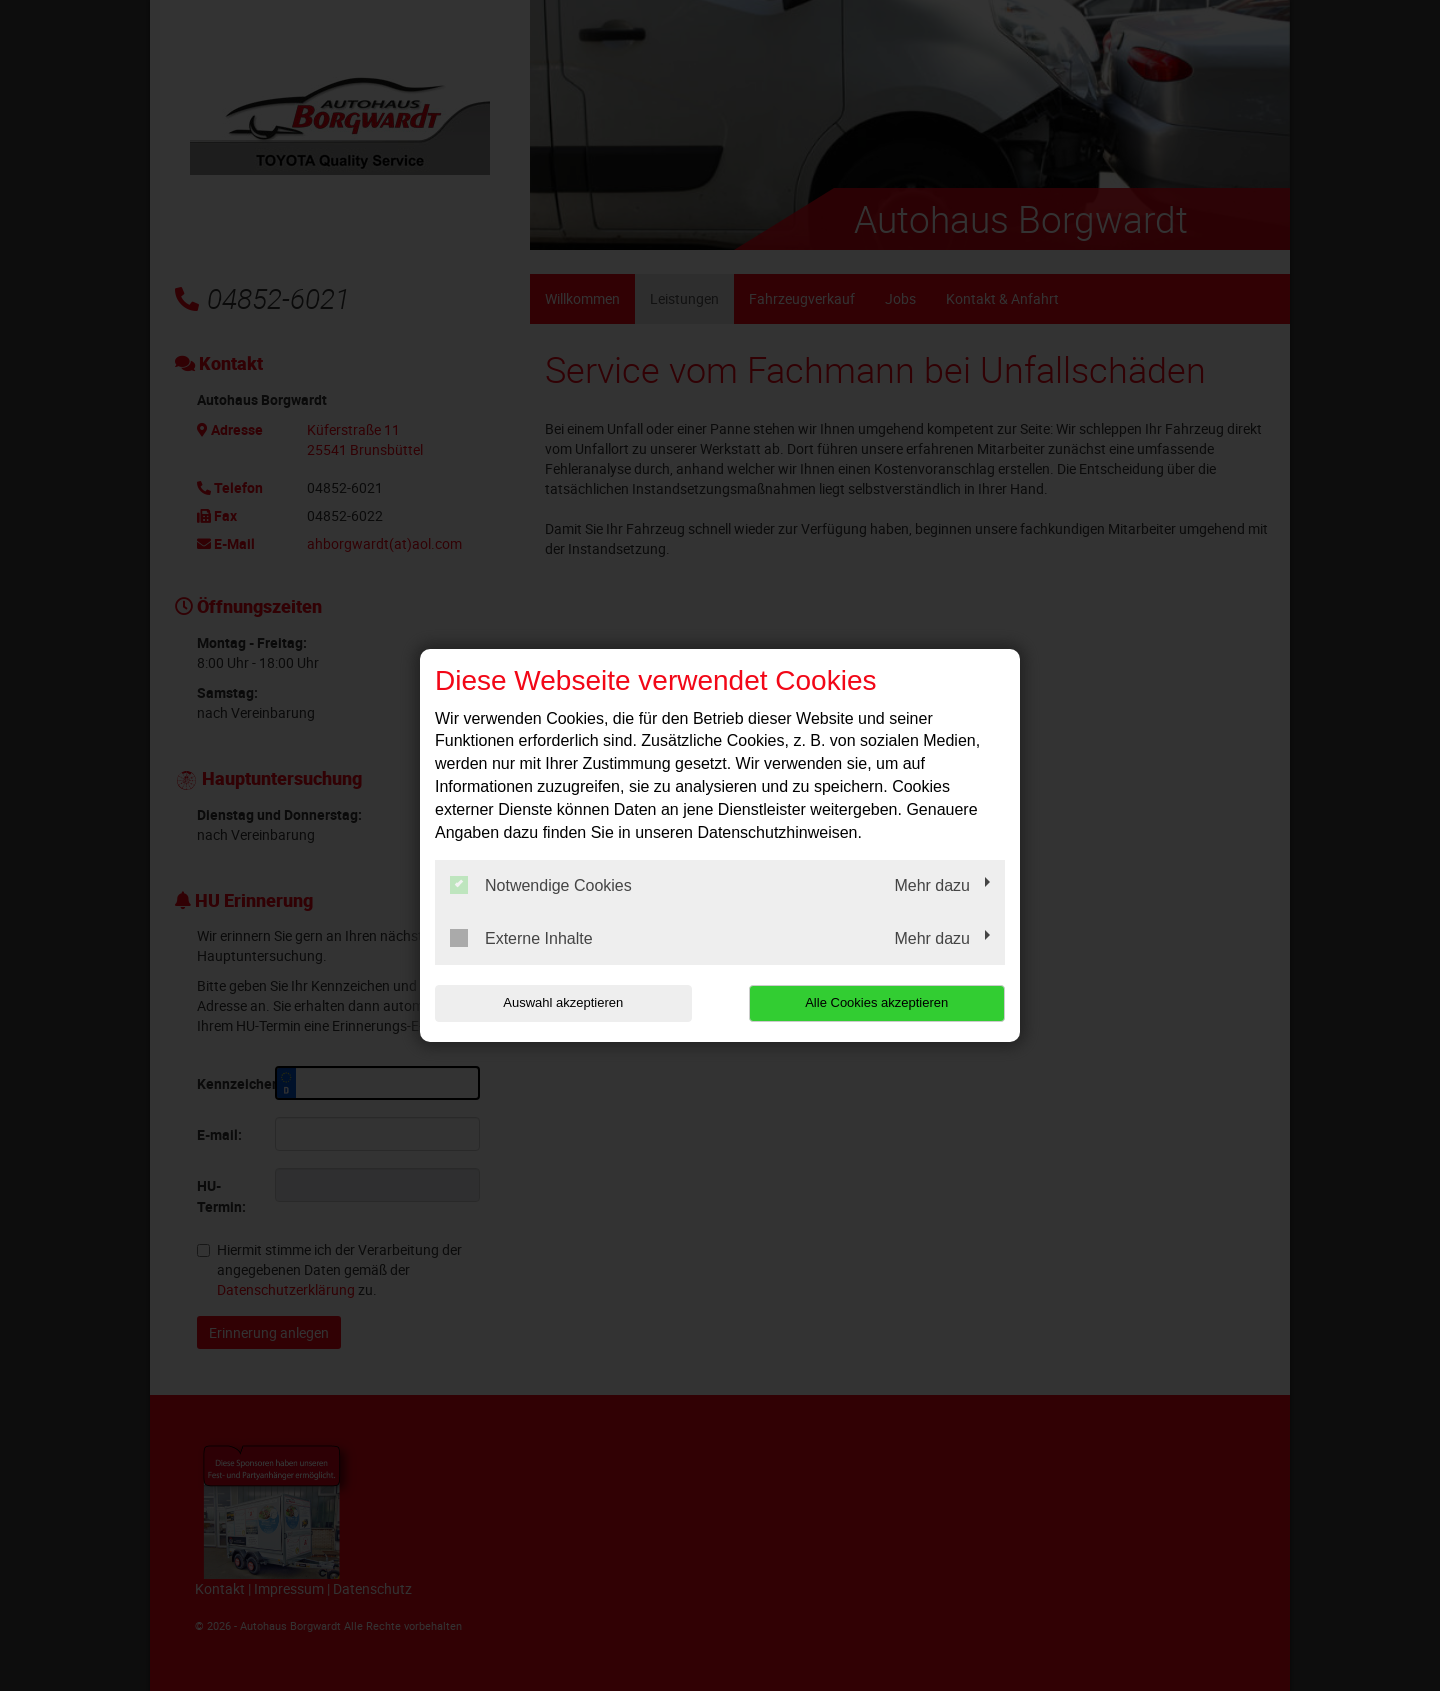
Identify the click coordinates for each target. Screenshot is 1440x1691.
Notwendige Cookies (541, 885)
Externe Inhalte (521, 938)
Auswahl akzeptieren (563, 1002)
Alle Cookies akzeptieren (876, 1002)
